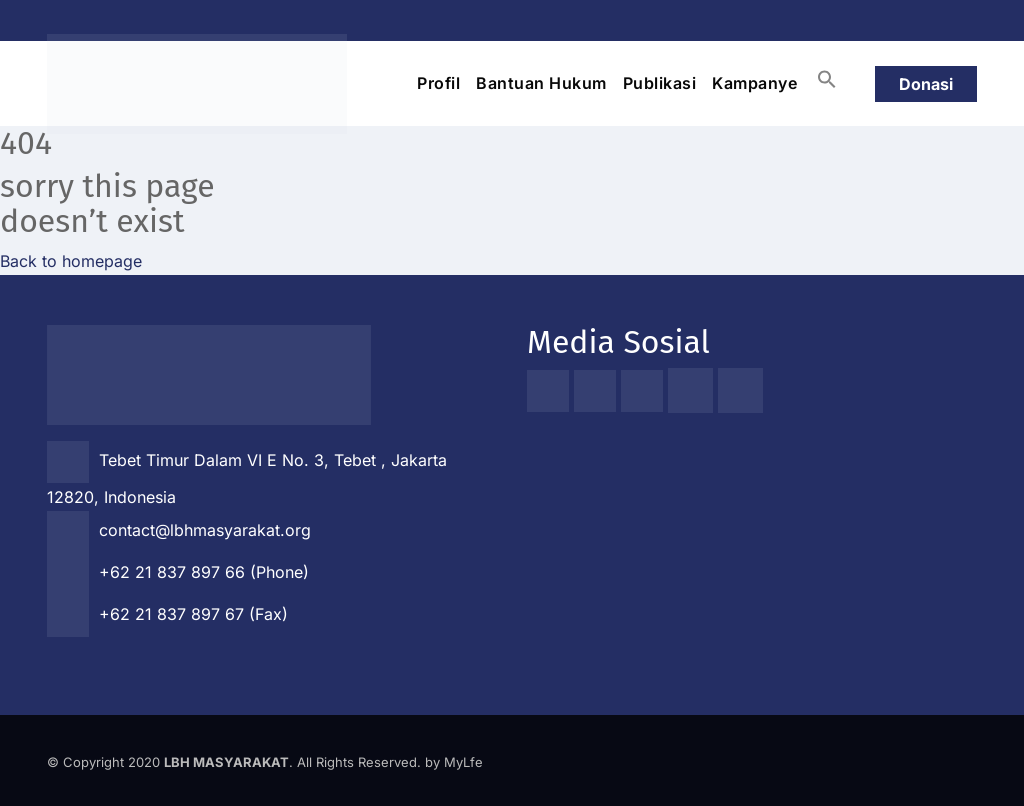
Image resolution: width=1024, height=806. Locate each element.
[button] (827, 79)
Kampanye (754, 83)
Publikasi (660, 83)
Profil (438, 83)
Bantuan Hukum (541, 83)
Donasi (926, 84)
